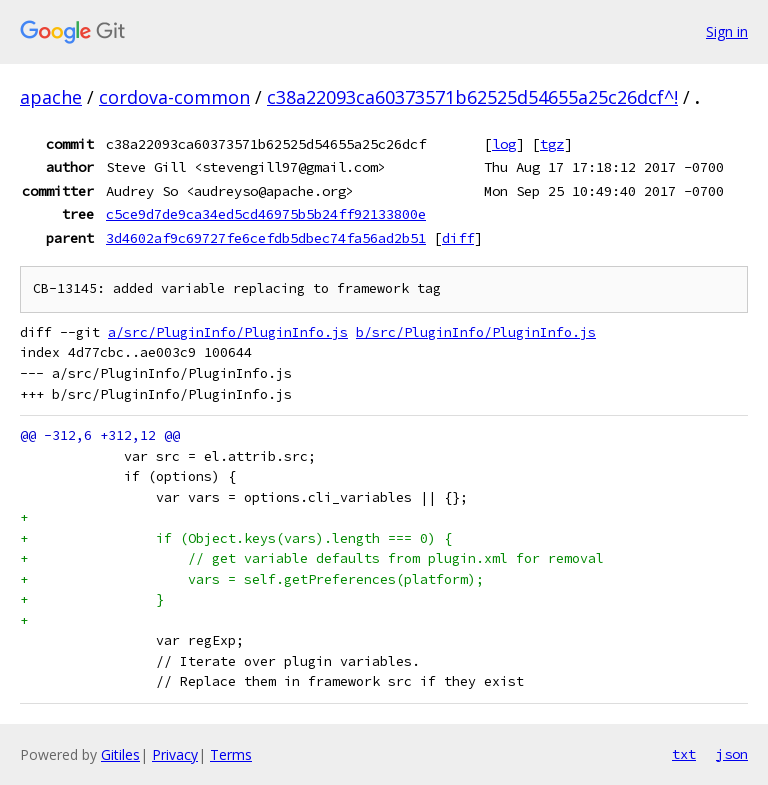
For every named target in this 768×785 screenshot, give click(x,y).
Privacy (175, 754)
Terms (231, 754)
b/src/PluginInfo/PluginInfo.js (476, 332)
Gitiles (120, 754)
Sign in (727, 31)
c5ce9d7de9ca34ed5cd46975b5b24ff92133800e (266, 214)
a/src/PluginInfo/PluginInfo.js (228, 332)
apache (51, 97)
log (504, 144)
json (732, 754)
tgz (552, 144)
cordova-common (174, 97)
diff (458, 238)
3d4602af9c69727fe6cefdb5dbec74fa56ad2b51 (266, 238)
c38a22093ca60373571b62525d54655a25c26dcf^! (472, 97)
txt (684, 754)
